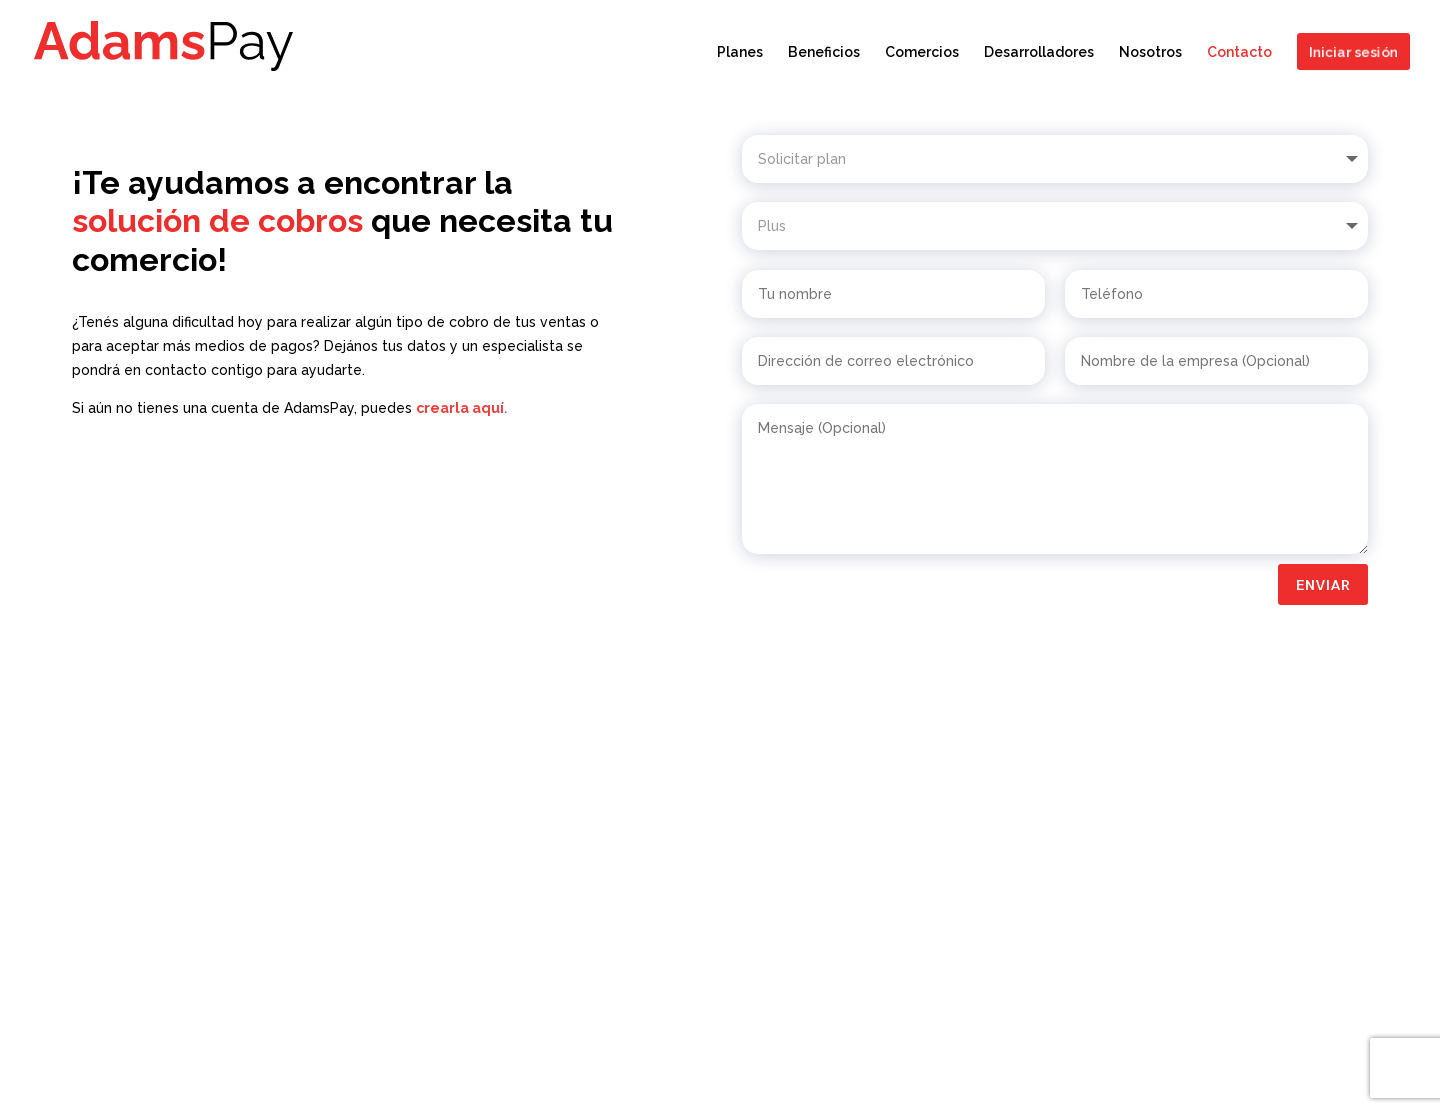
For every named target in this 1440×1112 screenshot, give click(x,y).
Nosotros (1150, 52)
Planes (740, 52)
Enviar (1323, 584)
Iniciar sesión (1351, 51)
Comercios (922, 52)
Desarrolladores (1039, 52)
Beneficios (824, 52)
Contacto (1239, 52)
